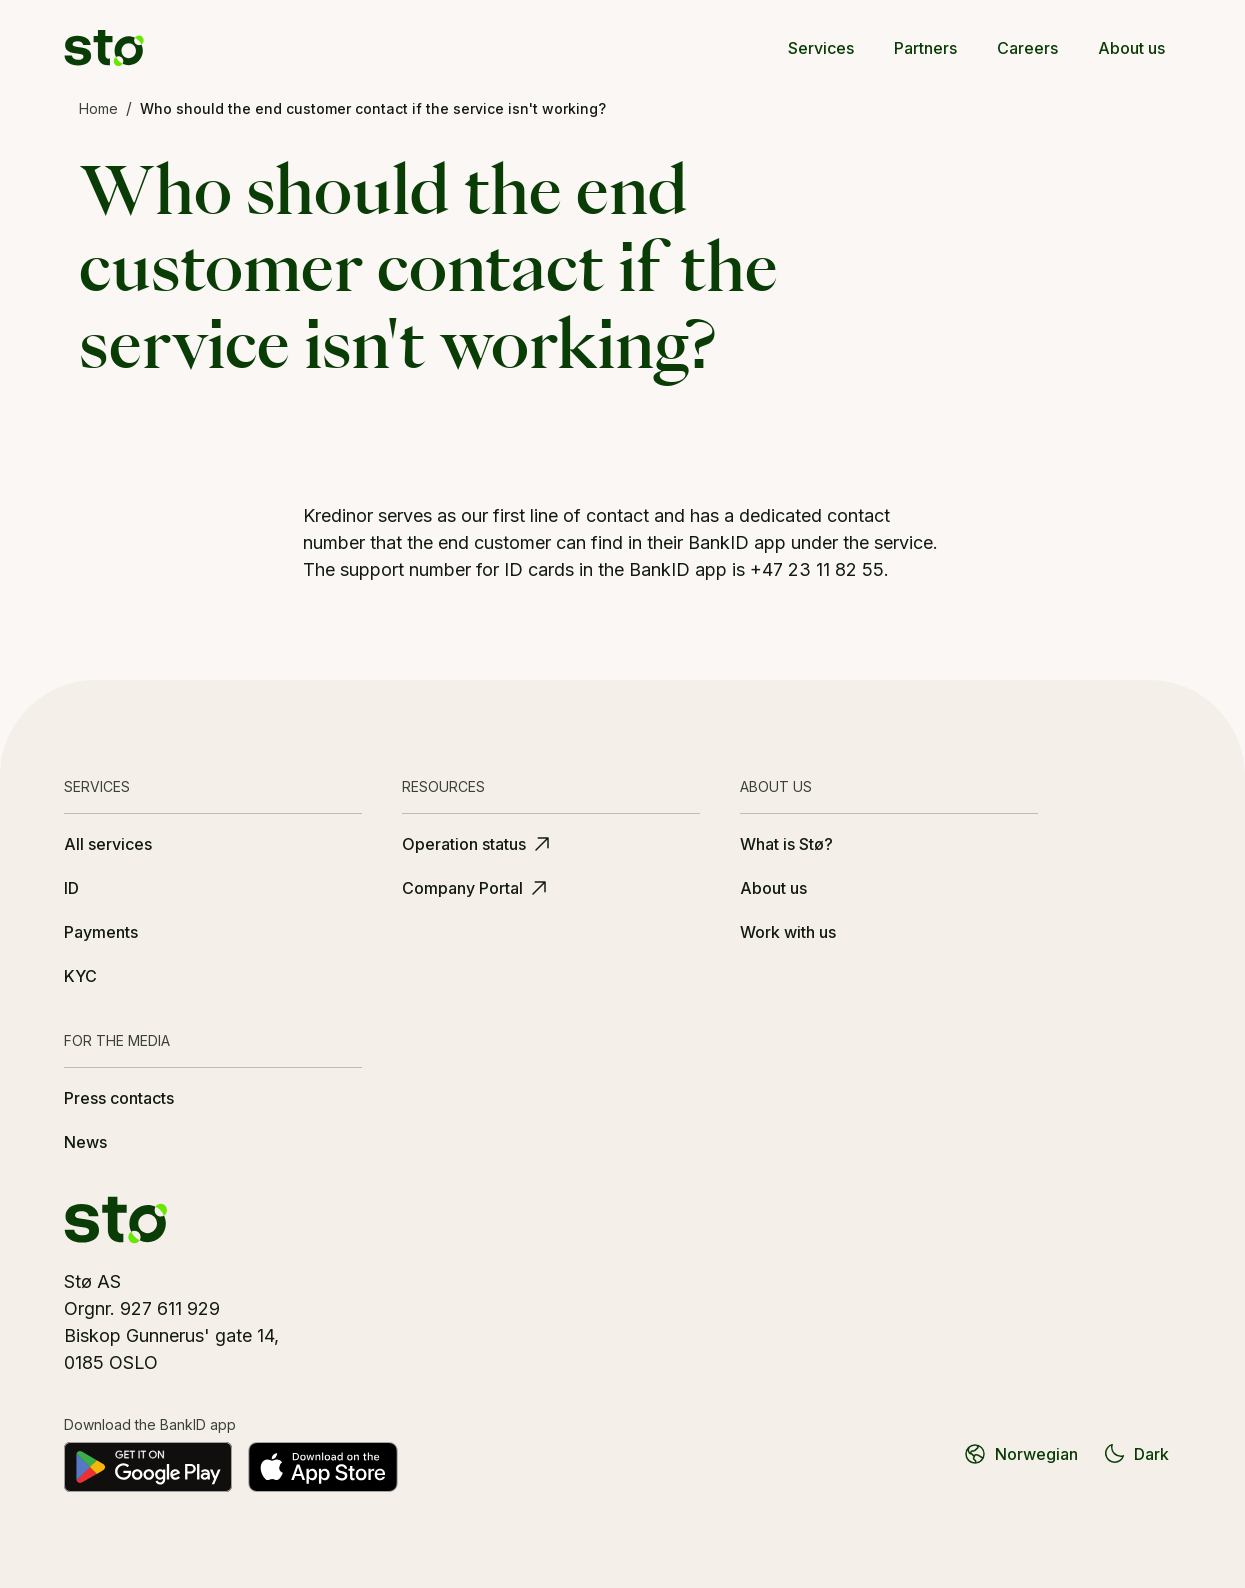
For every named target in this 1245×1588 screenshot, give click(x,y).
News (85, 1142)
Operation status (478, 844)
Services (821, 48)
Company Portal (476, 888)
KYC (80, 976)
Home (98, 108)
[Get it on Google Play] (148, 1467)
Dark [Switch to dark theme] (1135, 1454)
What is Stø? (786, 844)
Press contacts (119, 1098)
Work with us (788, 932)
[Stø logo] (104, 48)
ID (71, 888)
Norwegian (1020, 1454)
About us (1131, 48)
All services (108, 844)
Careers (1027, 48)
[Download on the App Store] (323, 1467)
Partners (925, 48)
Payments (101, 932)
